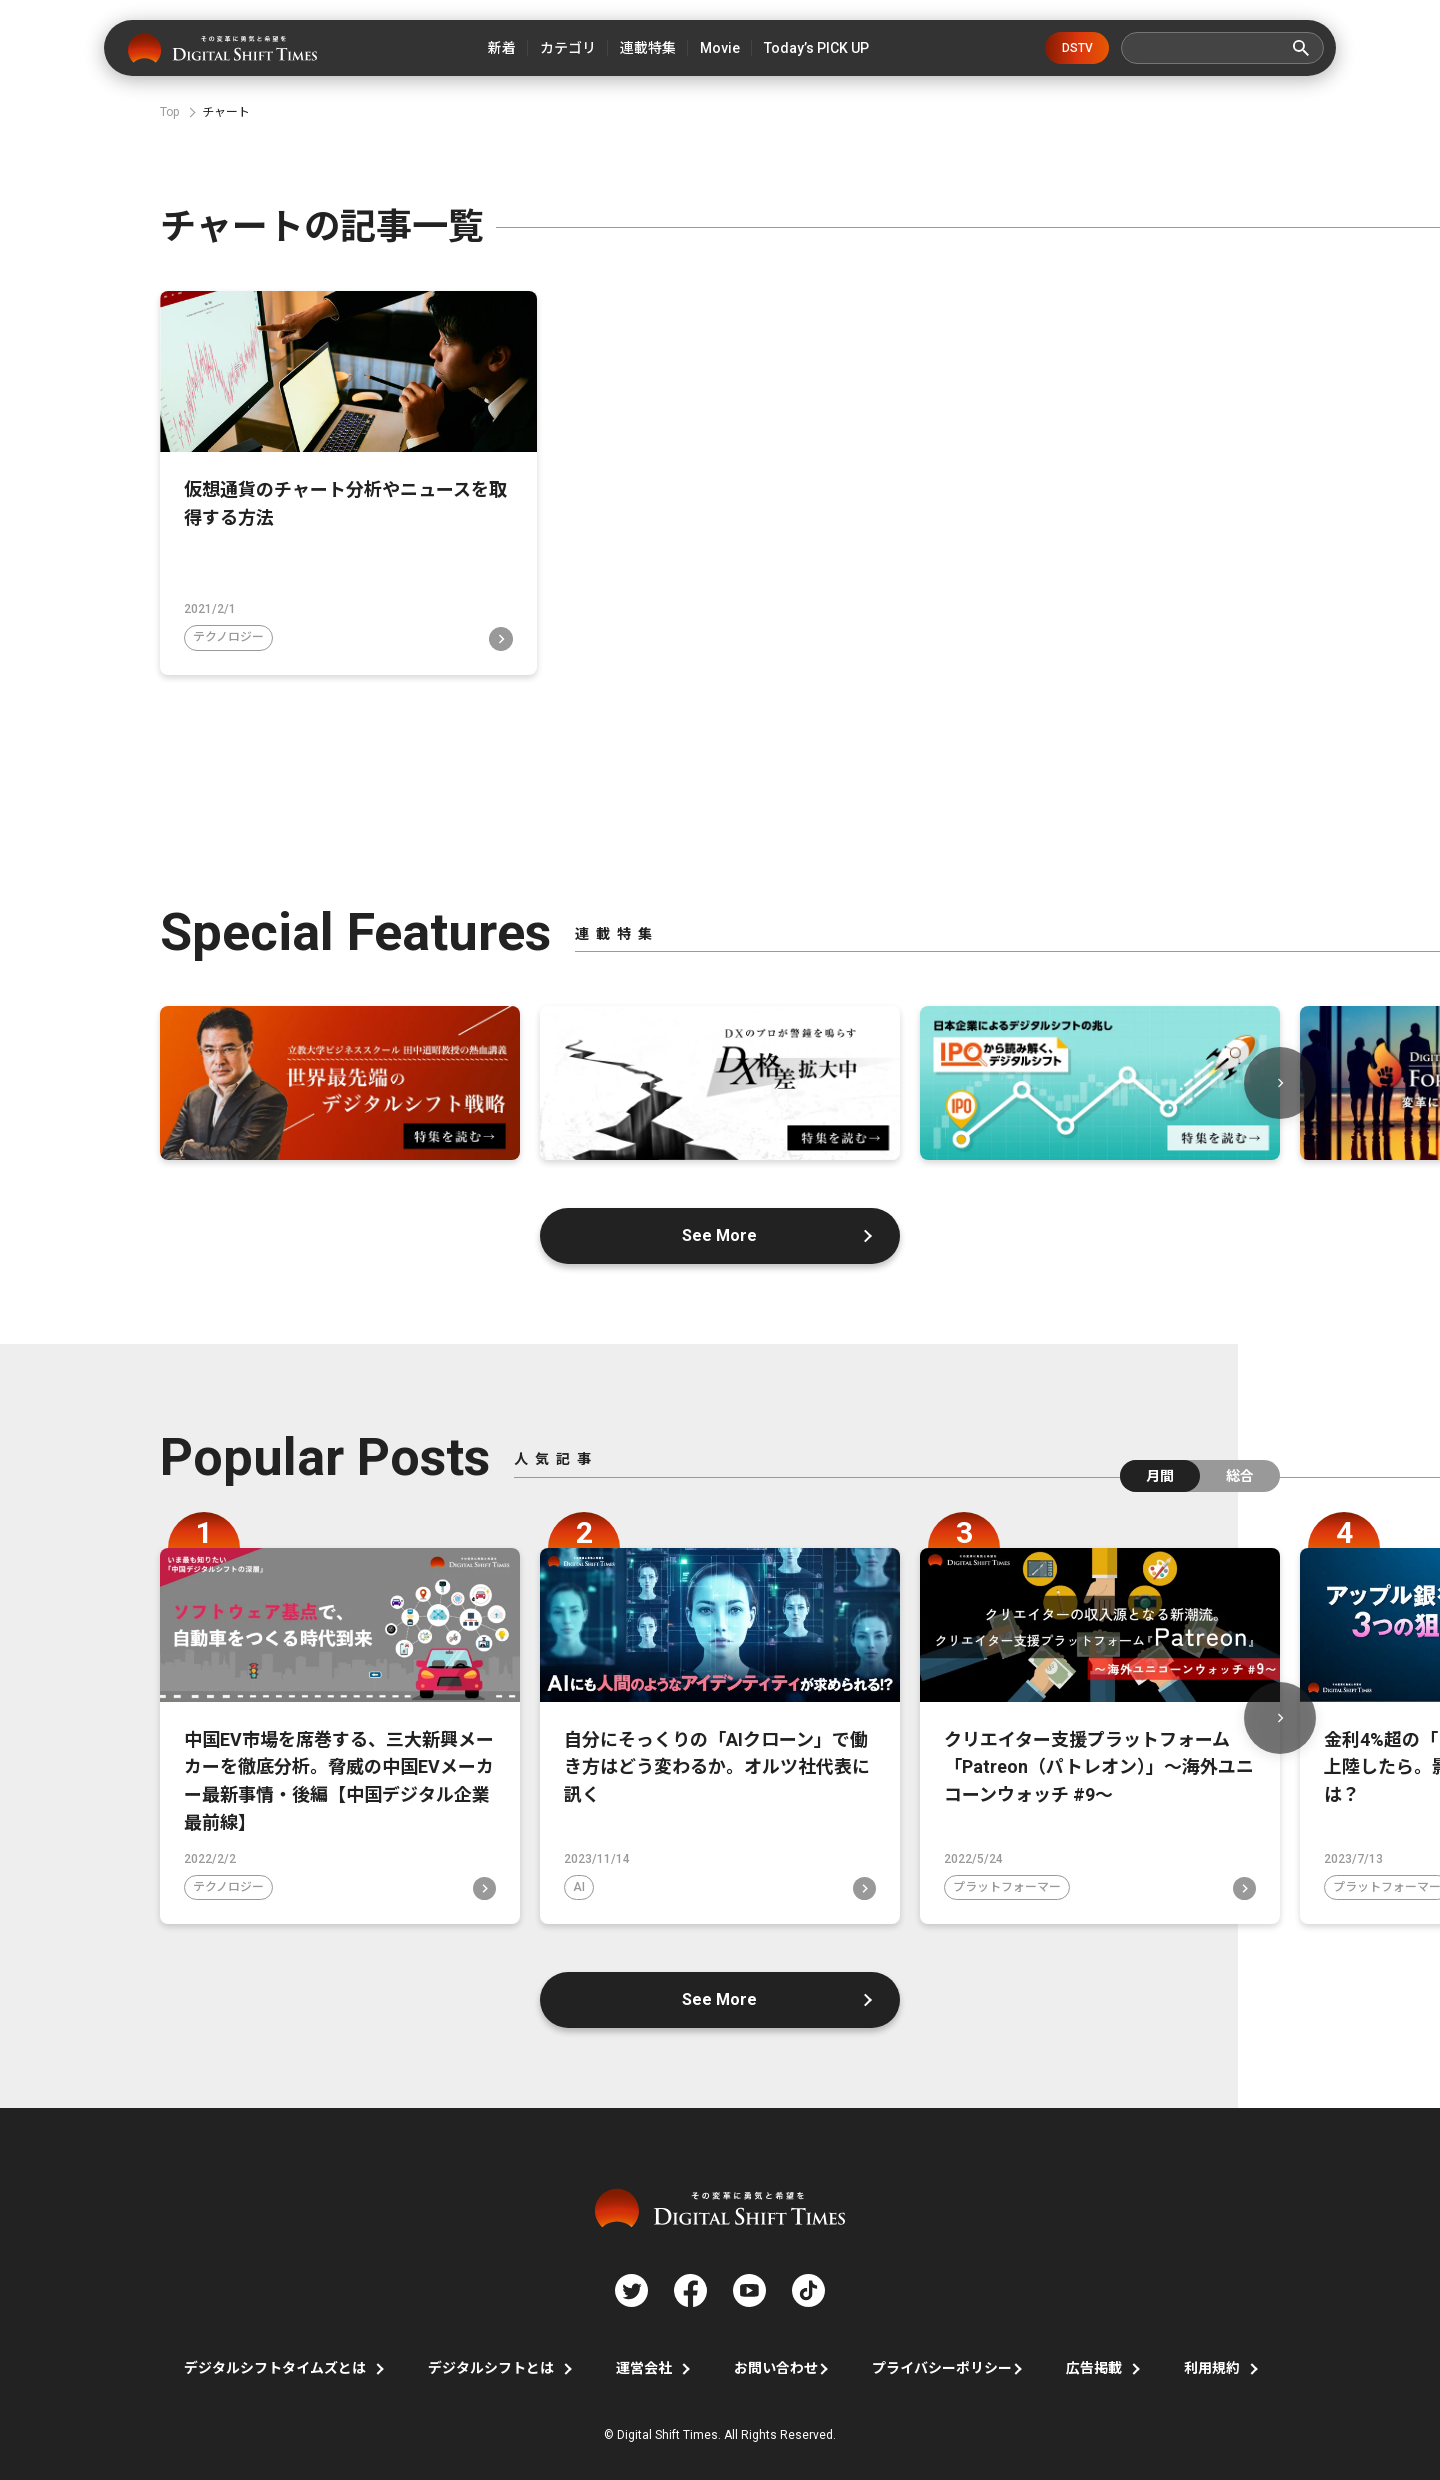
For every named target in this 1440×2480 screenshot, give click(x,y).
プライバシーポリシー (942, 2365)
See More (720, 1229)
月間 (1160, 1470)
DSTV (1077, 48)
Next (1280, 1077)
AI (579, 1883)
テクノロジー (228, 632)
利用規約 (1212, 2365)
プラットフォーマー (1007, 1883)
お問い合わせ (776, 2365)
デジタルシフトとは (491, 2365)
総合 (1240, 1470)
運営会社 (644, 2365)
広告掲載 (1094, 2365)
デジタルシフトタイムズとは (275, 2365)
